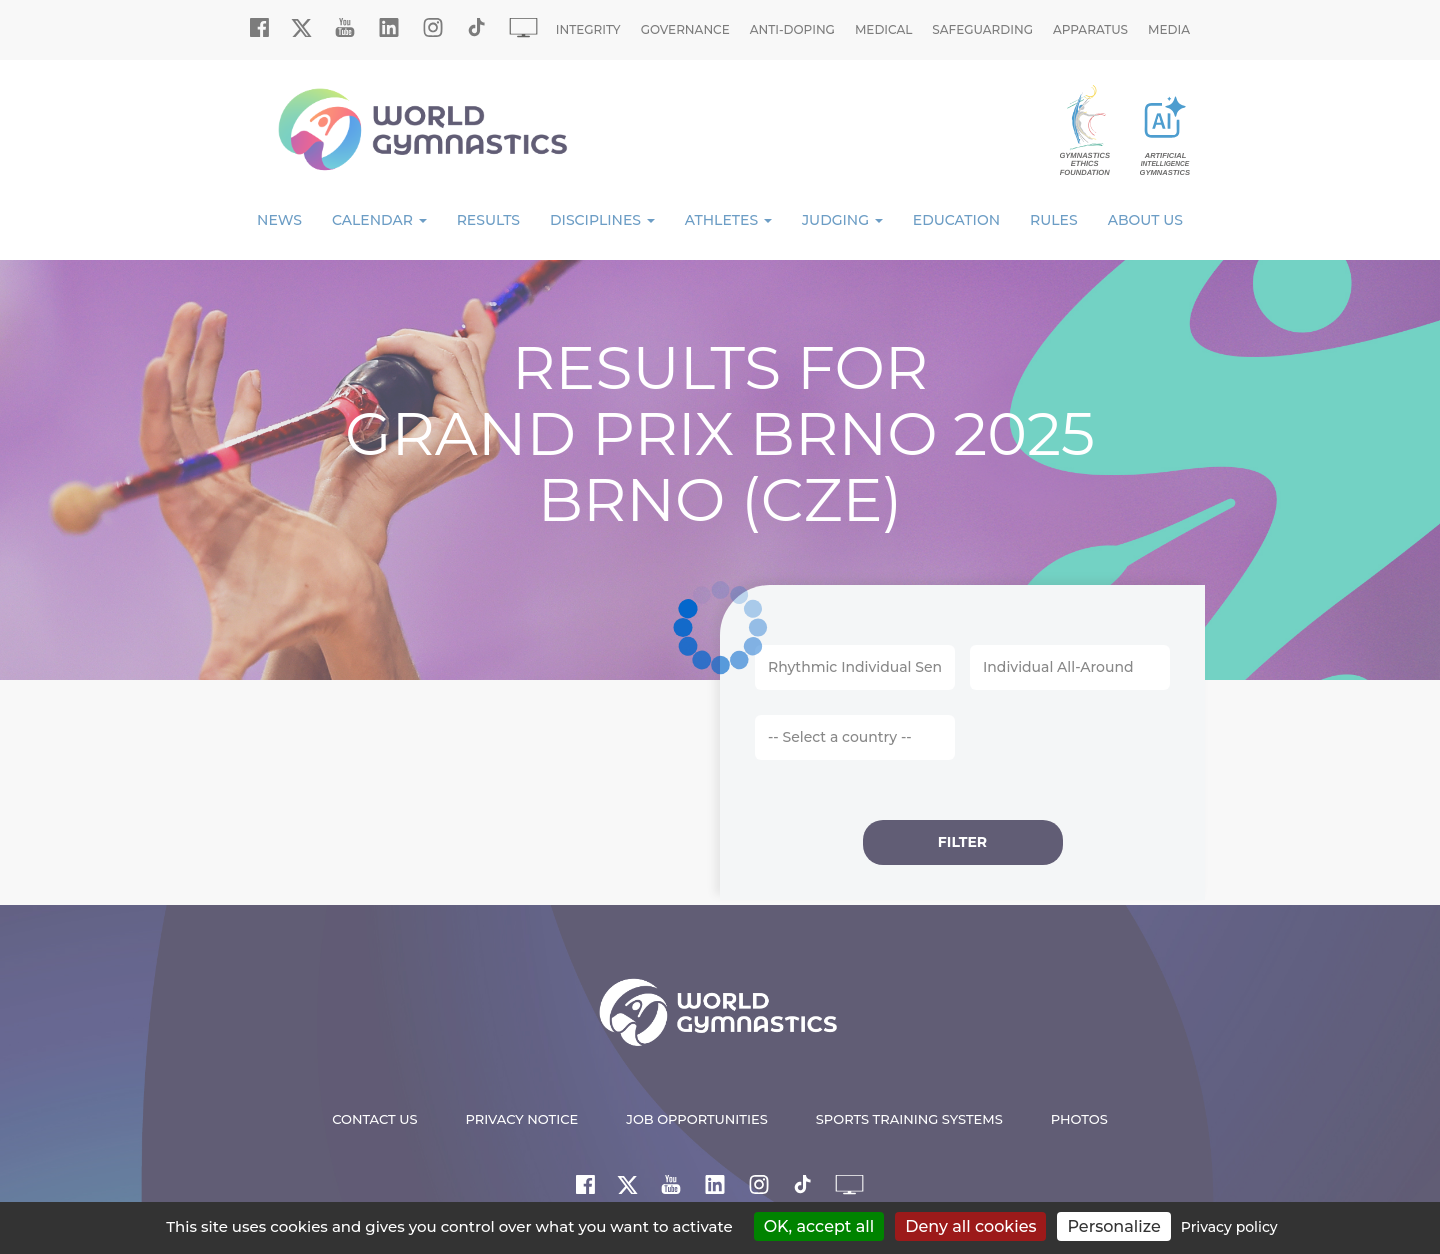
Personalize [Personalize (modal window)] (1113, 1226)
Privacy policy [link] (1229, 1227)
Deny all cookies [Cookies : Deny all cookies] (970, 1226)
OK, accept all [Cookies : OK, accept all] (819, 1226)
